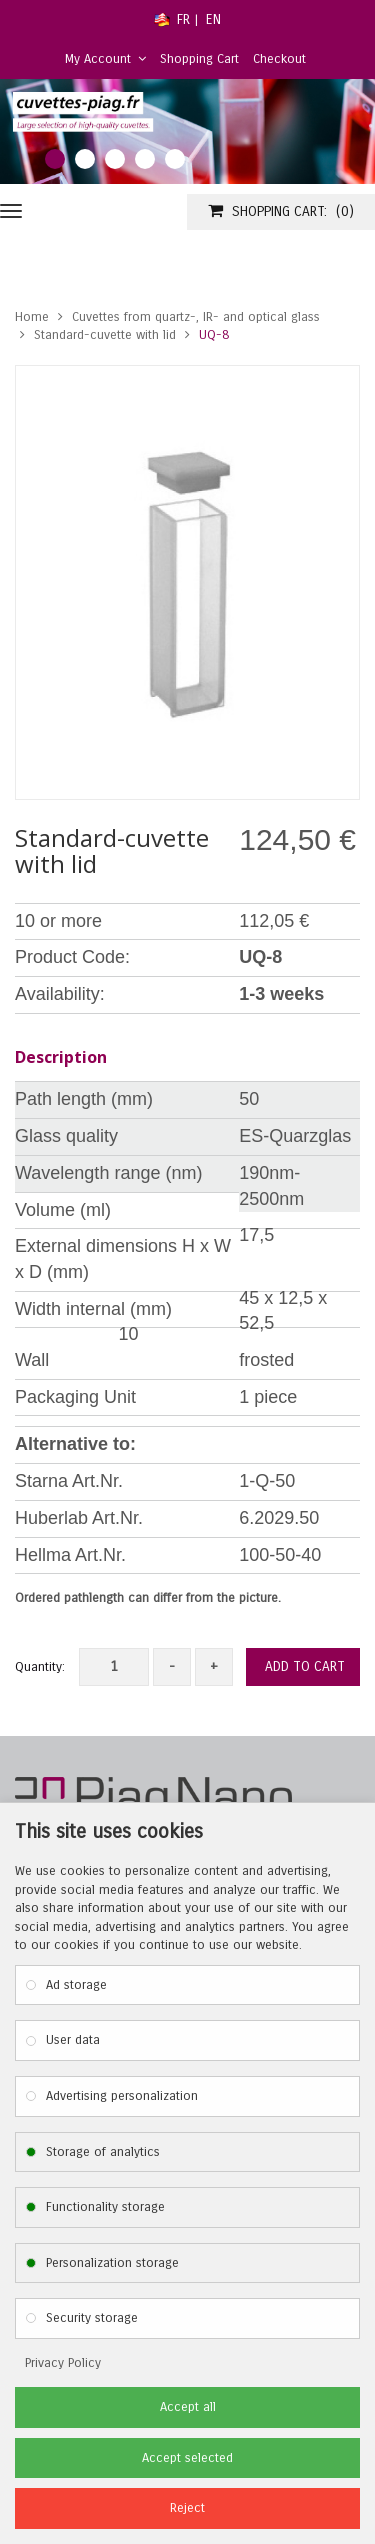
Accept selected (187, 2458)
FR (183, 19)
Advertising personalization (122, 2096)
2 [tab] (85, 159)
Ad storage (76, 1985)
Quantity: (40, 1667)
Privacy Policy (63, 2363)
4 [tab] (145, 159)
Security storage (92, 2318)
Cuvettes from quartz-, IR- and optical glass (196, 317)
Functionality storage (105, 2207)
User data (73, 2040)
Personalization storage (112, 2263)
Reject (187, 2508)
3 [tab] (115, 159)
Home (32, 317)
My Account (105, 59)
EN (213, 19)
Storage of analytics (103, 2152)
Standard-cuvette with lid (105, 335)
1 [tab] (55, 159)
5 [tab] (175, 159)
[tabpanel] (187, 131)
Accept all (188, 2407)
